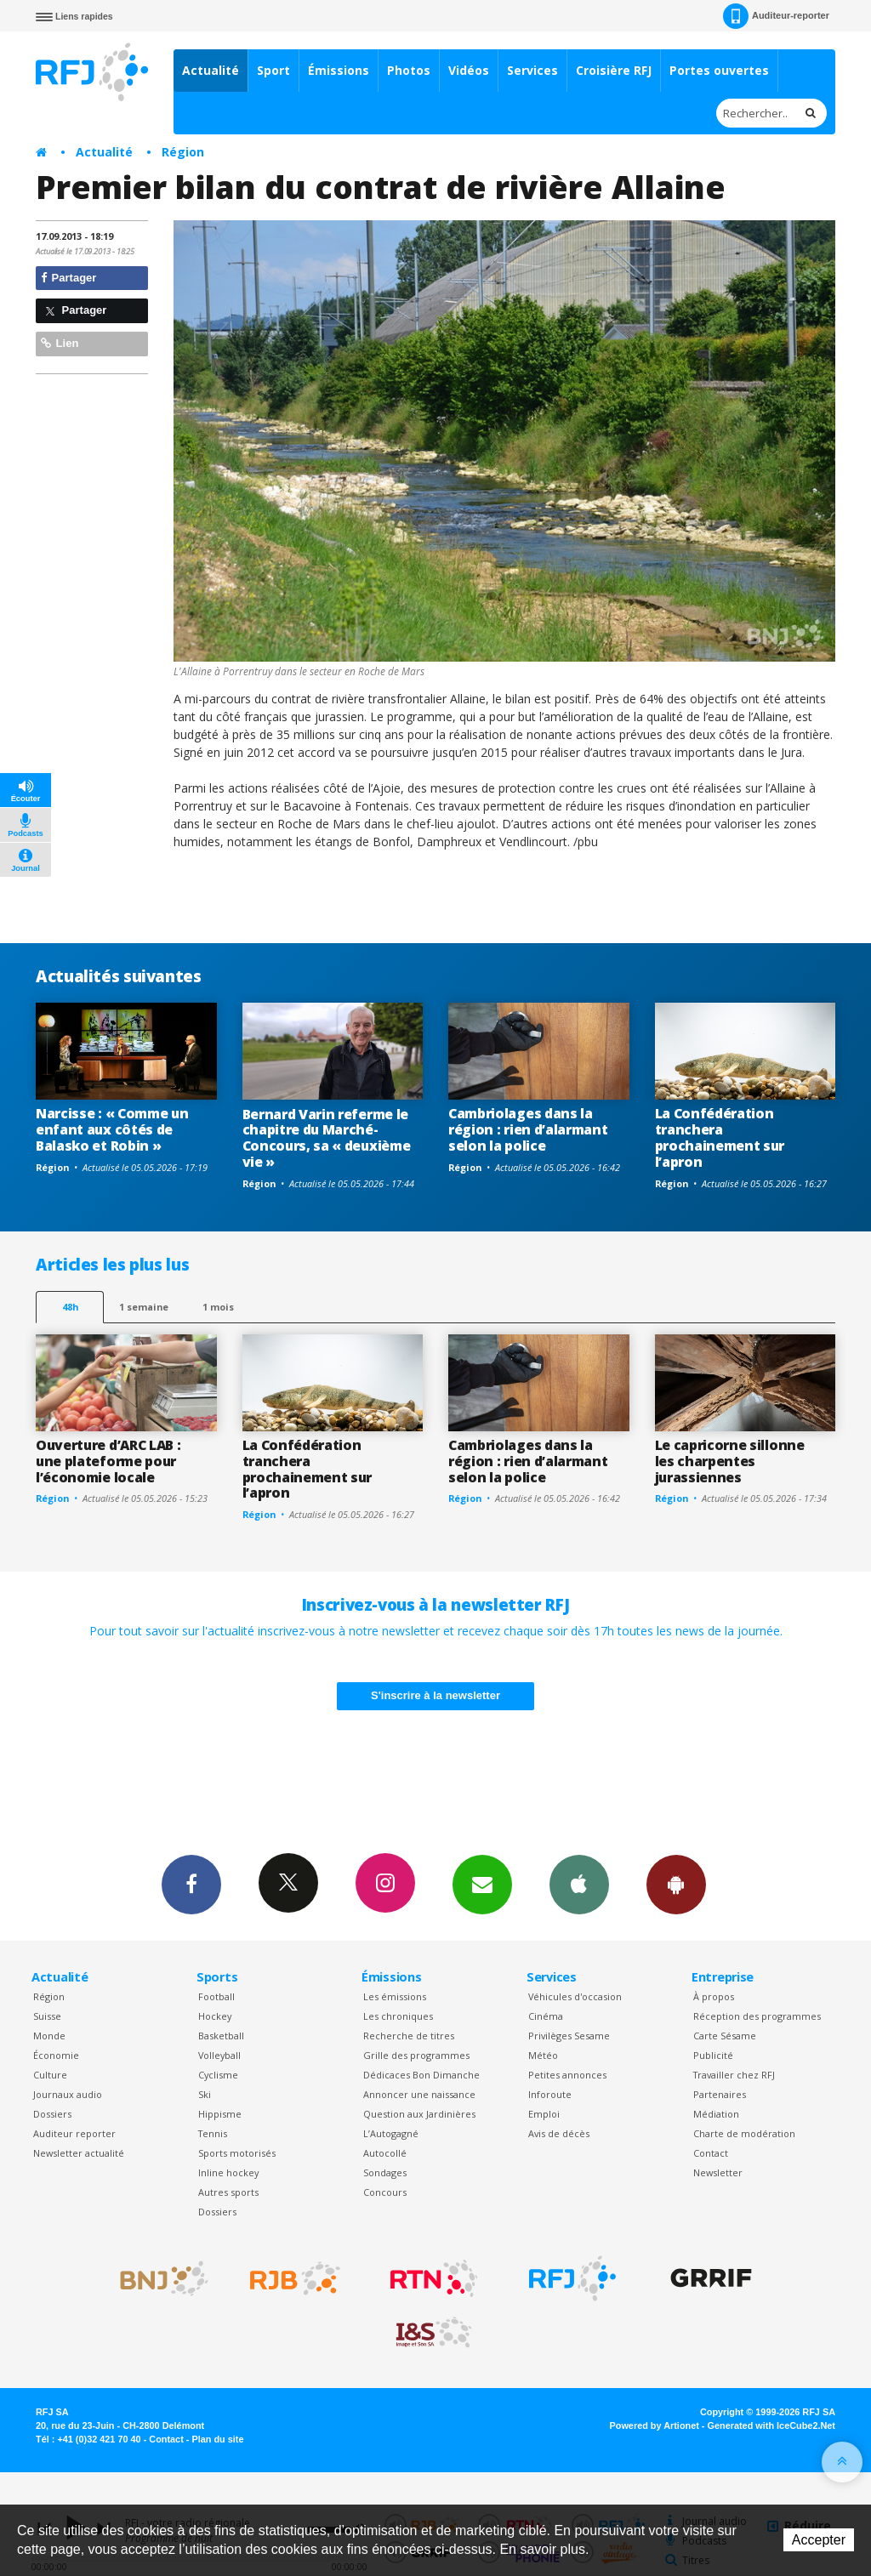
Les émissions (394, 1996)
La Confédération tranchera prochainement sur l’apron (720, 1137)
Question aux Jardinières (419, 2113)
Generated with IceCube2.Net (771, 2425)
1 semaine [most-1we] (143, 1306)
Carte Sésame (724, 2035)
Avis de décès (558, 2133)
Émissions (338, 70)
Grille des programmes (416, 2055)
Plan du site (217, 2439)
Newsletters (482, 1884)
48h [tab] (70, 1306)
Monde (49, 2035)
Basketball (221, 2035)
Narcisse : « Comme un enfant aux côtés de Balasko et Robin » (112, 1129)
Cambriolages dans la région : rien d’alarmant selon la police (527, 1129)
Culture (50, 2074)
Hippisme (220, 2113)
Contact (710, 2152)
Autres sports (228, 2192)
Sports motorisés (237, 2152)
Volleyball (219, 2055)
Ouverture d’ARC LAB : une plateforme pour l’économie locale (108, 1461)
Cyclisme (218, 2074)
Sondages (385, 2172)
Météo (543, 2055)
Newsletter (718, 2172)
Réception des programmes (757, 2016)
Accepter (818, 2540)
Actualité (210, 70)
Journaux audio (67, 2094)
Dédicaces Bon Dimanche (421, 2074)
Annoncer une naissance (419, 2094)
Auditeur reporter (74, 2133)
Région (183, 152)
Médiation (716, 2113)
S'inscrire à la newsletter (435, 1695)
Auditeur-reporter (776, 16)
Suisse (47, 2016)
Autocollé (385, 2152)
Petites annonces (567, 2074)
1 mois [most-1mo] (218, 1306)
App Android (676, 1884)
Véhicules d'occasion (575, 1996)
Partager (68, 277)
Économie (56, 2055)
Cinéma (545, 2016)
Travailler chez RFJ (734, 2074)
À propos (713, 1996)
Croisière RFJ (614, 70)
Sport (273, 70)
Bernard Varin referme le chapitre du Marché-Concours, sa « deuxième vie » (326, 1138)
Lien (59, 343)
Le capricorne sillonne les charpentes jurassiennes (730, 1461)
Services (532, 70)
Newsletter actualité (78, 2152)
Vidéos (468, 70)
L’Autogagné (390, 2133)
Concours (385, 2192)
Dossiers (52, 2113)
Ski (204, 2094)
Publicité (713, 2055)
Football (216, 1996)
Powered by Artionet (654, 2425)
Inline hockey (228, 2172)
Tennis (212, 2133)
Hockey (214, 2016)
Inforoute (550, 2094)
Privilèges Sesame (569, 2035)
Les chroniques (398, 2016)
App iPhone (579, 1884)
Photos (408, 70)
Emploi (544, 2113)
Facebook (191, 1884)
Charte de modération (744, 2133)
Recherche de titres (408, 2035)
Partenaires (719, 2094)
